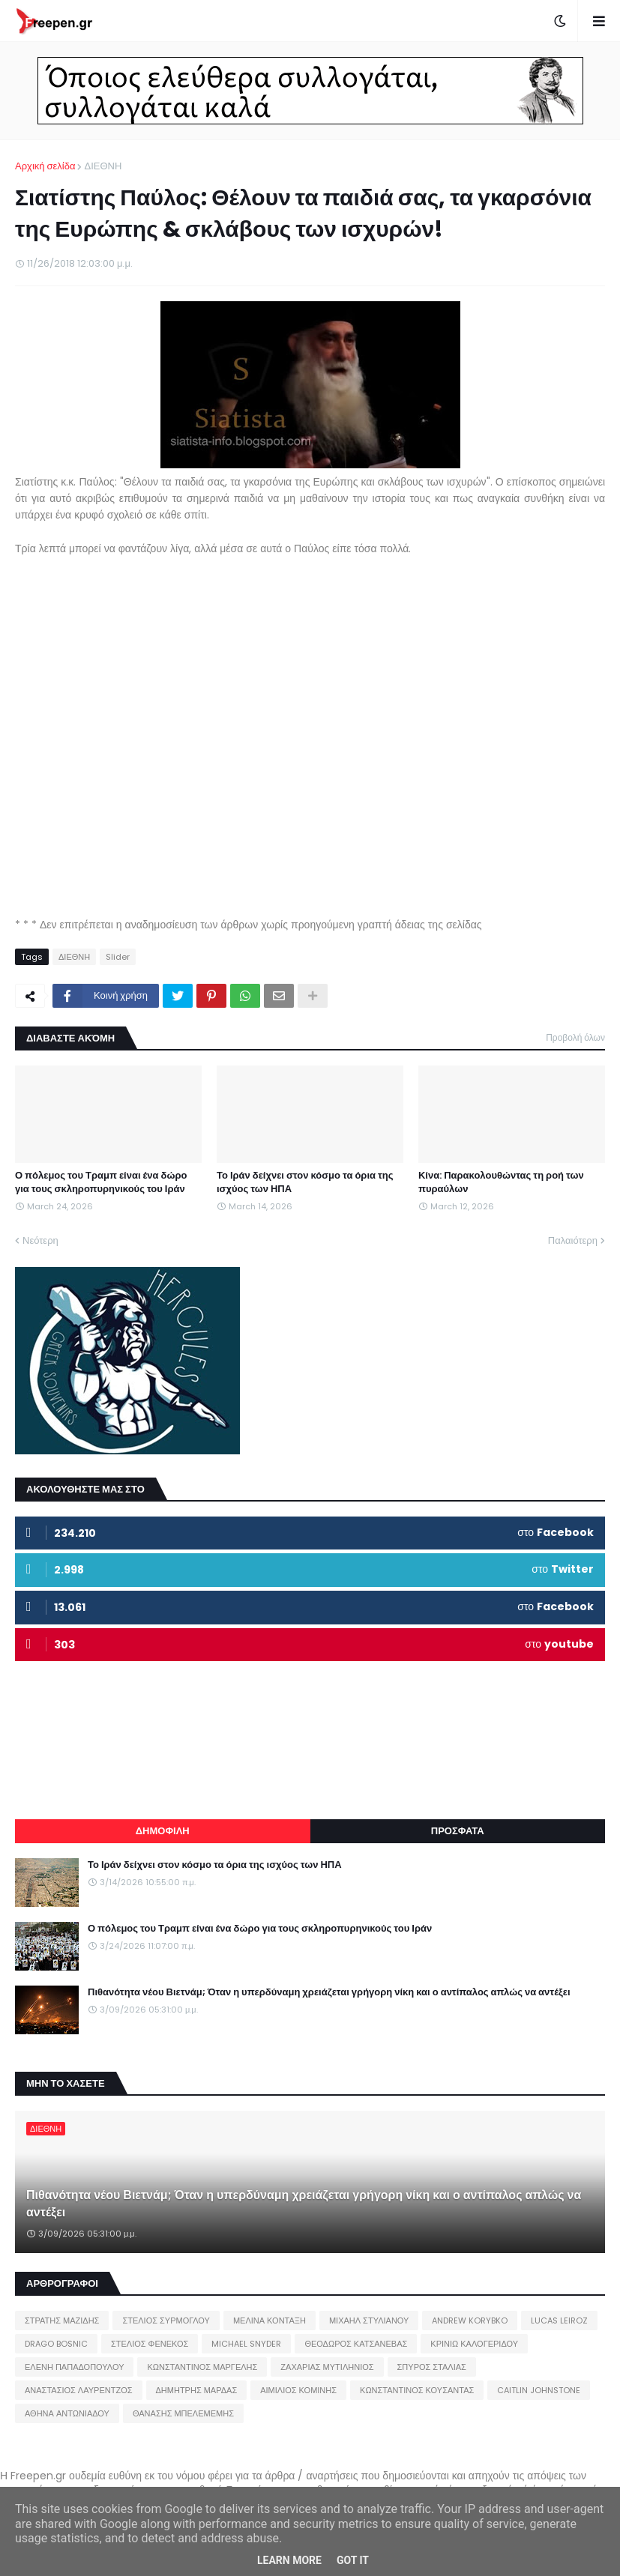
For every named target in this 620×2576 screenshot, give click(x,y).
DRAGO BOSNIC (56, 2344)
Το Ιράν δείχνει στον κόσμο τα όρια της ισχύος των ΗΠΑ (305, 1182)
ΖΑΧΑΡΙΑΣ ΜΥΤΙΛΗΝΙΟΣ (326, 2367)
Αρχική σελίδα (45, 166)
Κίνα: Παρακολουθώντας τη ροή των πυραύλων (501, 1182)
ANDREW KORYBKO (470, 2320)
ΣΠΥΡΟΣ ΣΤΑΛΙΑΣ (431, 2367)
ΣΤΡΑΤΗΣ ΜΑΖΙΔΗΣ (62, 2320)
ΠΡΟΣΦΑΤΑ (457, 1831)
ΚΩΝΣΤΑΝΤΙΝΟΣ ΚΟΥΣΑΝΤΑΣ (417, 2390)
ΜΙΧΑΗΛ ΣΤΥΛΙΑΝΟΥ (369, 2320)
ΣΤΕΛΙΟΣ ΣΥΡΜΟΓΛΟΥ (166, 2320)
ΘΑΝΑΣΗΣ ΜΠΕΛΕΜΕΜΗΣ (183, 2413)
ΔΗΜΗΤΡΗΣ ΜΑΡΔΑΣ (197, 2390)
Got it (353, 2560)
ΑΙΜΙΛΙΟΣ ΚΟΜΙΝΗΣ (298, 2390)
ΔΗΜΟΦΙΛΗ (163, 1831)
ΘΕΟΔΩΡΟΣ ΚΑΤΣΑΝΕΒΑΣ (355, 2344)
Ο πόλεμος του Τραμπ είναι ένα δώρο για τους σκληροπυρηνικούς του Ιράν (101, 1182)
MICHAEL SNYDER (246, 2344)
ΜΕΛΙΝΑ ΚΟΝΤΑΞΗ (269, 2320)
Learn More (289, 2560)
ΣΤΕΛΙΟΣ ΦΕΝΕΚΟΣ (149, 2344)
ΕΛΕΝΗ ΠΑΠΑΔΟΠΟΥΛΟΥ (74, 2367)
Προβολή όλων (575, 1037)
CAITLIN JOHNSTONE (538, 2390)
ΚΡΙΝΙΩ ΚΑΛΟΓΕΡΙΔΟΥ (474, 2344)
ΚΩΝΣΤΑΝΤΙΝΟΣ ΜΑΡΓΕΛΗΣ (202, 2367)
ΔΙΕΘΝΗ (102, 166)
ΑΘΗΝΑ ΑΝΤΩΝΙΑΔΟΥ (67, 2413)
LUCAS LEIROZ (559, 2320)
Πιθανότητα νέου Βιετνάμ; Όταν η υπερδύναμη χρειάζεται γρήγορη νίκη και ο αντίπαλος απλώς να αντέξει (329, 1992)
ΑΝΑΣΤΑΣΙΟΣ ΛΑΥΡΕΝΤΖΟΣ (79, 2390)
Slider (118, 957)
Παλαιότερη (573, 1240)
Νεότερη (40, 1240)
